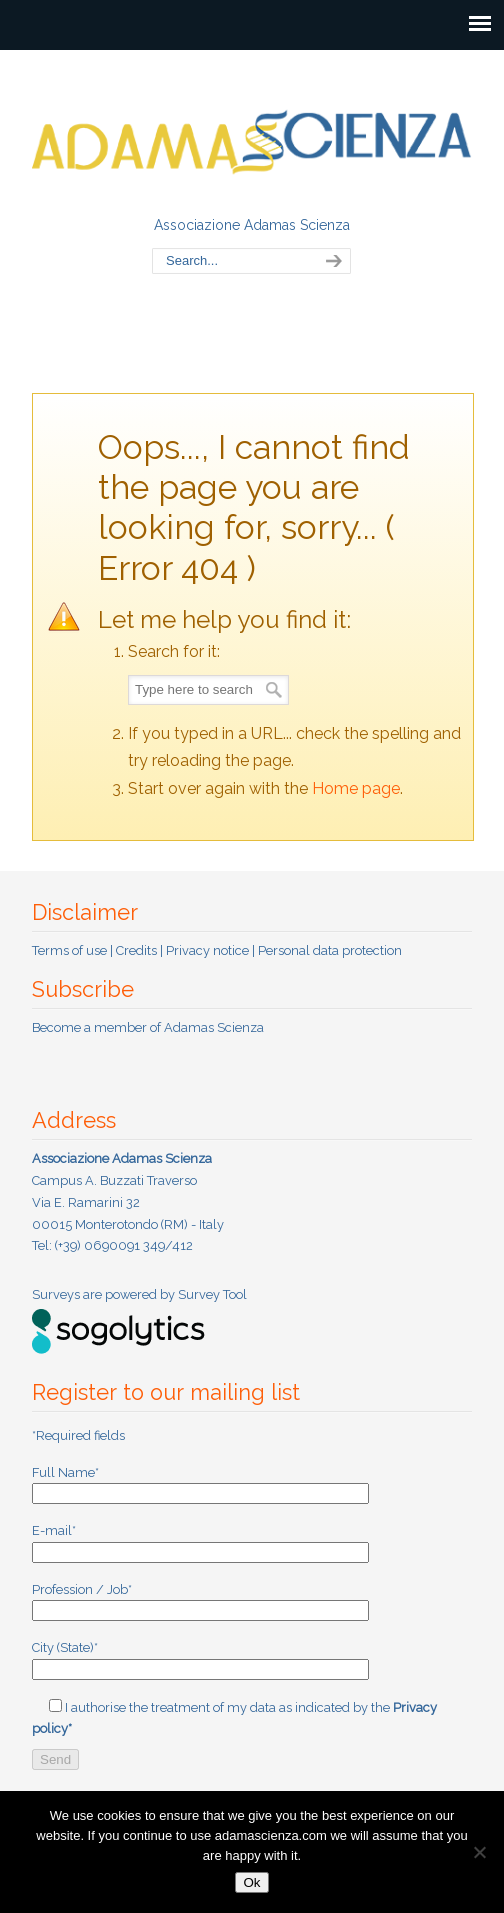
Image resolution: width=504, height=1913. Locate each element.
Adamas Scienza (252, 131)
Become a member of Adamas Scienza (148, 1027)
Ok (251, 1882)
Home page (356, 788)
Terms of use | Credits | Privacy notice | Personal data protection (217, 950)
